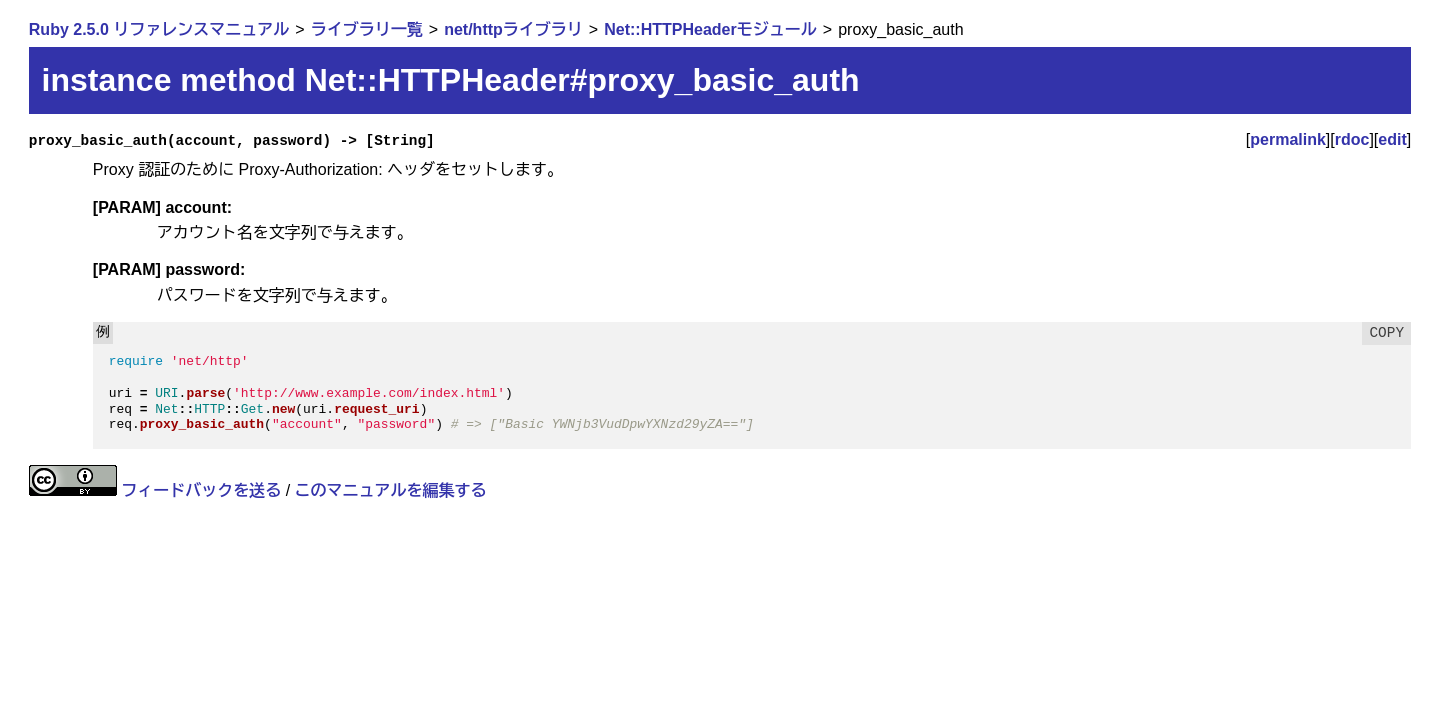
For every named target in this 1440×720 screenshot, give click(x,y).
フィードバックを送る (201, 490)
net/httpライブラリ (513, 29)
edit (1392, 139)
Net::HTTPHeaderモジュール (710, 29)
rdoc (1352, 139)
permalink (1288, 139)
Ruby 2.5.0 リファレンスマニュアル (159, 29)
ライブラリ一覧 (367, 29)
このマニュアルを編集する (391, 490)
